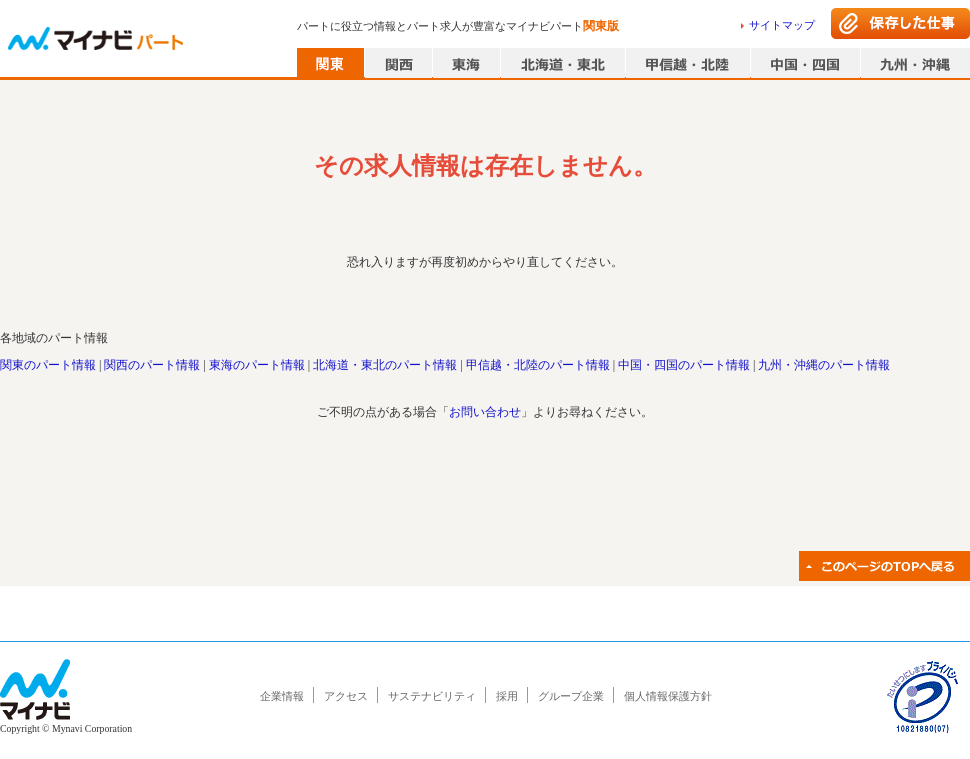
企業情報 (282, 696)
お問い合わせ (485, 412)
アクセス (346, 696)
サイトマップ (782, 25)
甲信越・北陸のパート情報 (538, 365)
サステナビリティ (432, 696)
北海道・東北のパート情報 (385, 365)
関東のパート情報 (48, 365)
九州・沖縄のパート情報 (824, 365)
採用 (507, 696)
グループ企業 (571, 696)
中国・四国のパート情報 (684, 365)
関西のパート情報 (152, 365)
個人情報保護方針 (668, 696)
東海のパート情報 (257, 365)
